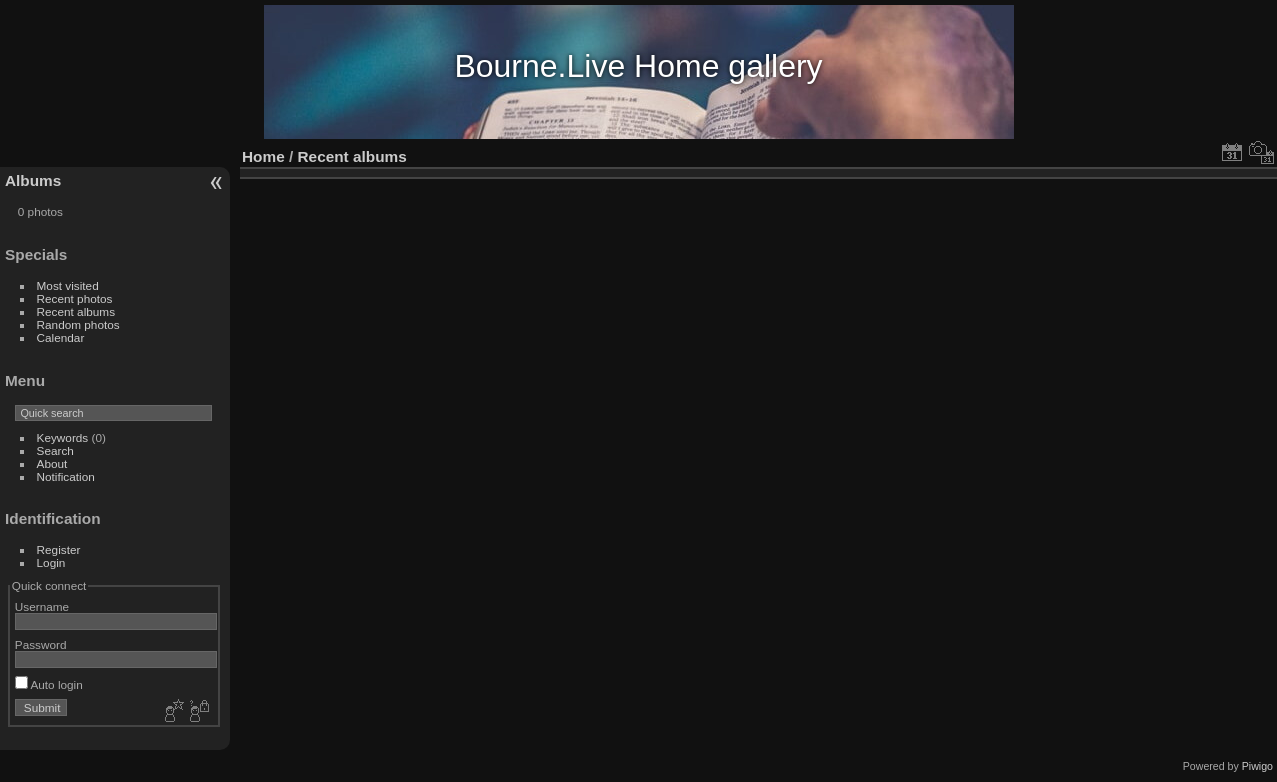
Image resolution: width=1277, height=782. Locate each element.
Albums (33, 180)
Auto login (49, 684)
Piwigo (1257, 766)
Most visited (68, 285)
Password (41, 644)
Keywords (63, 437)
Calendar (61, 337)
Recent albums (76, 311)
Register (59, 549)
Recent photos (75, 298)
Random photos (78, 324)
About (52, 463)
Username (42, 606)
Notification (66, 476)
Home (263, 156)
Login (51, 562)
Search (55, 450)
